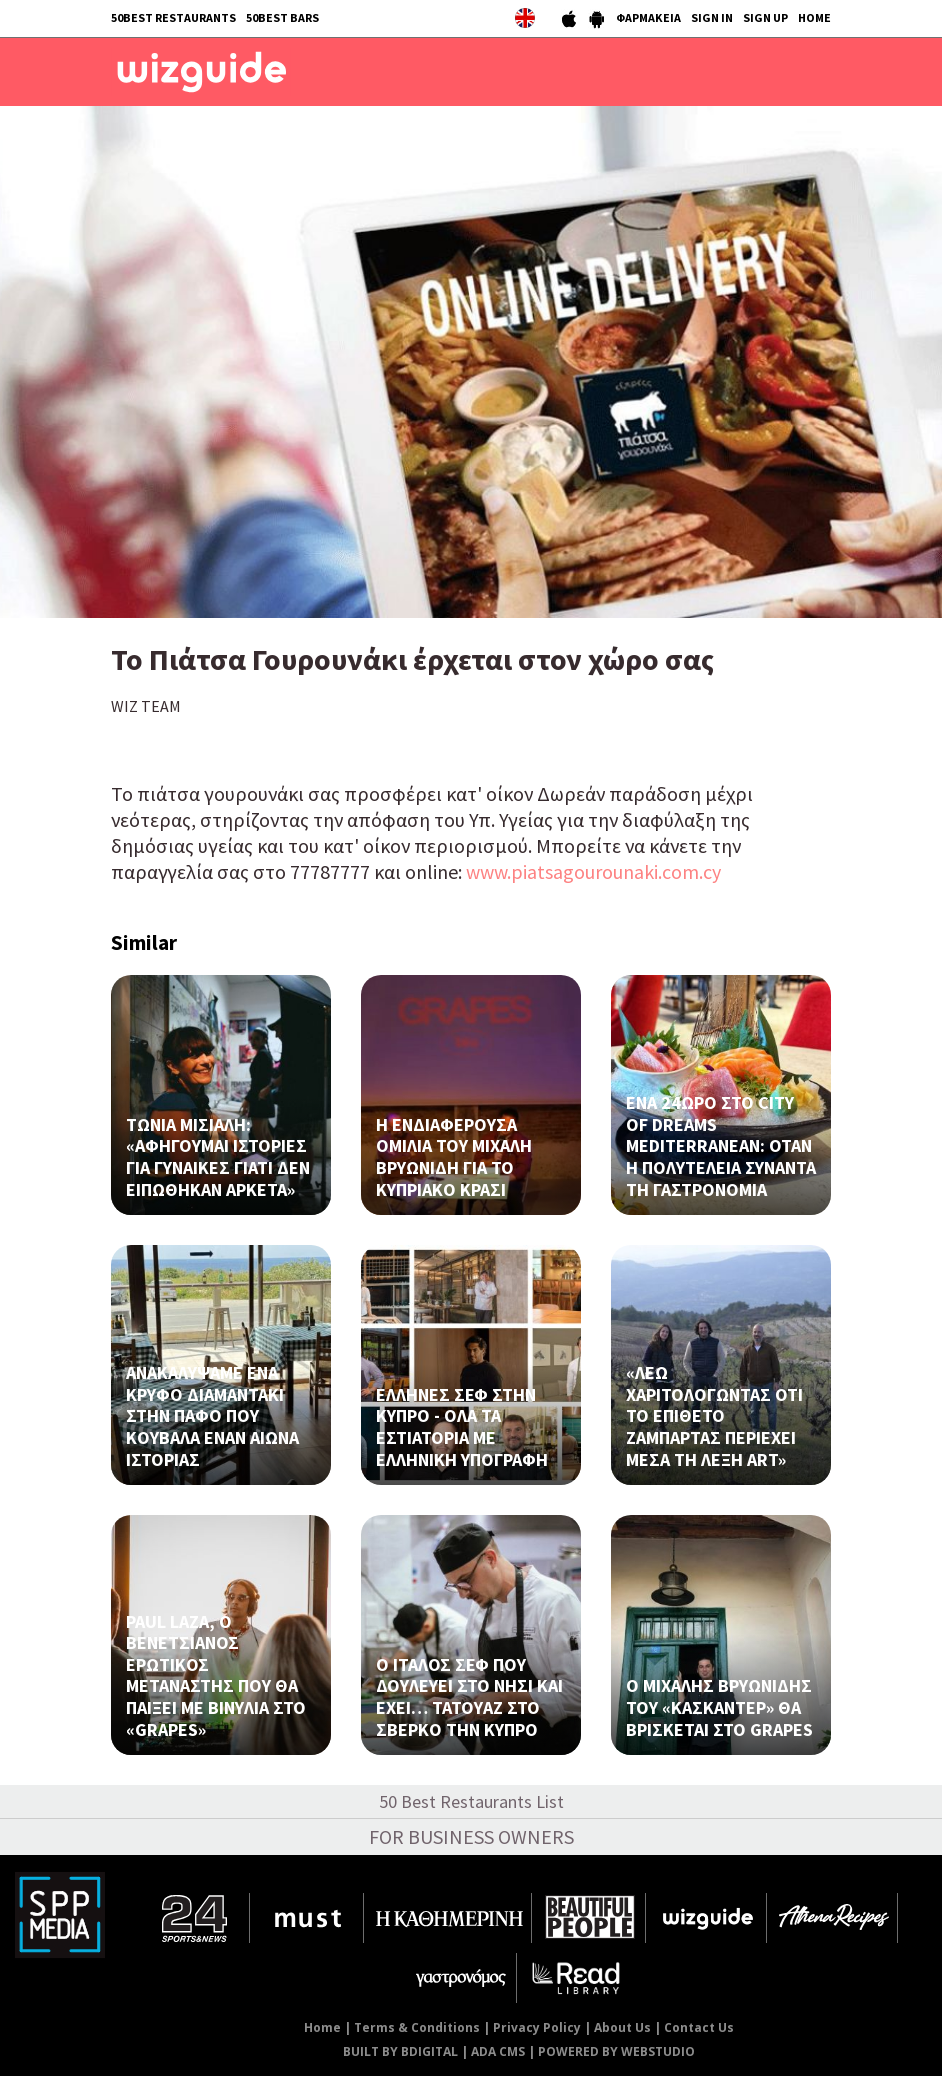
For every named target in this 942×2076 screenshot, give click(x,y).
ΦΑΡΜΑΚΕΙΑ (648, 17)
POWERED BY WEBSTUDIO (616, 2051)
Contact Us (699, 2027)
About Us (622, 2027)
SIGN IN (712, 17)
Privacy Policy (537, 2027)
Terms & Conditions (417, 2027)
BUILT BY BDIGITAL (400, 2051)
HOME (814, 17)
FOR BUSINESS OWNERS (471, 1836)
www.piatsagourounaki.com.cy (593, 871)
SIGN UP (765, 17)
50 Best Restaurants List (471, 1801)
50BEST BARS (282, 17)
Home (322, 2027)
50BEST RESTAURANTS (173, 17)
